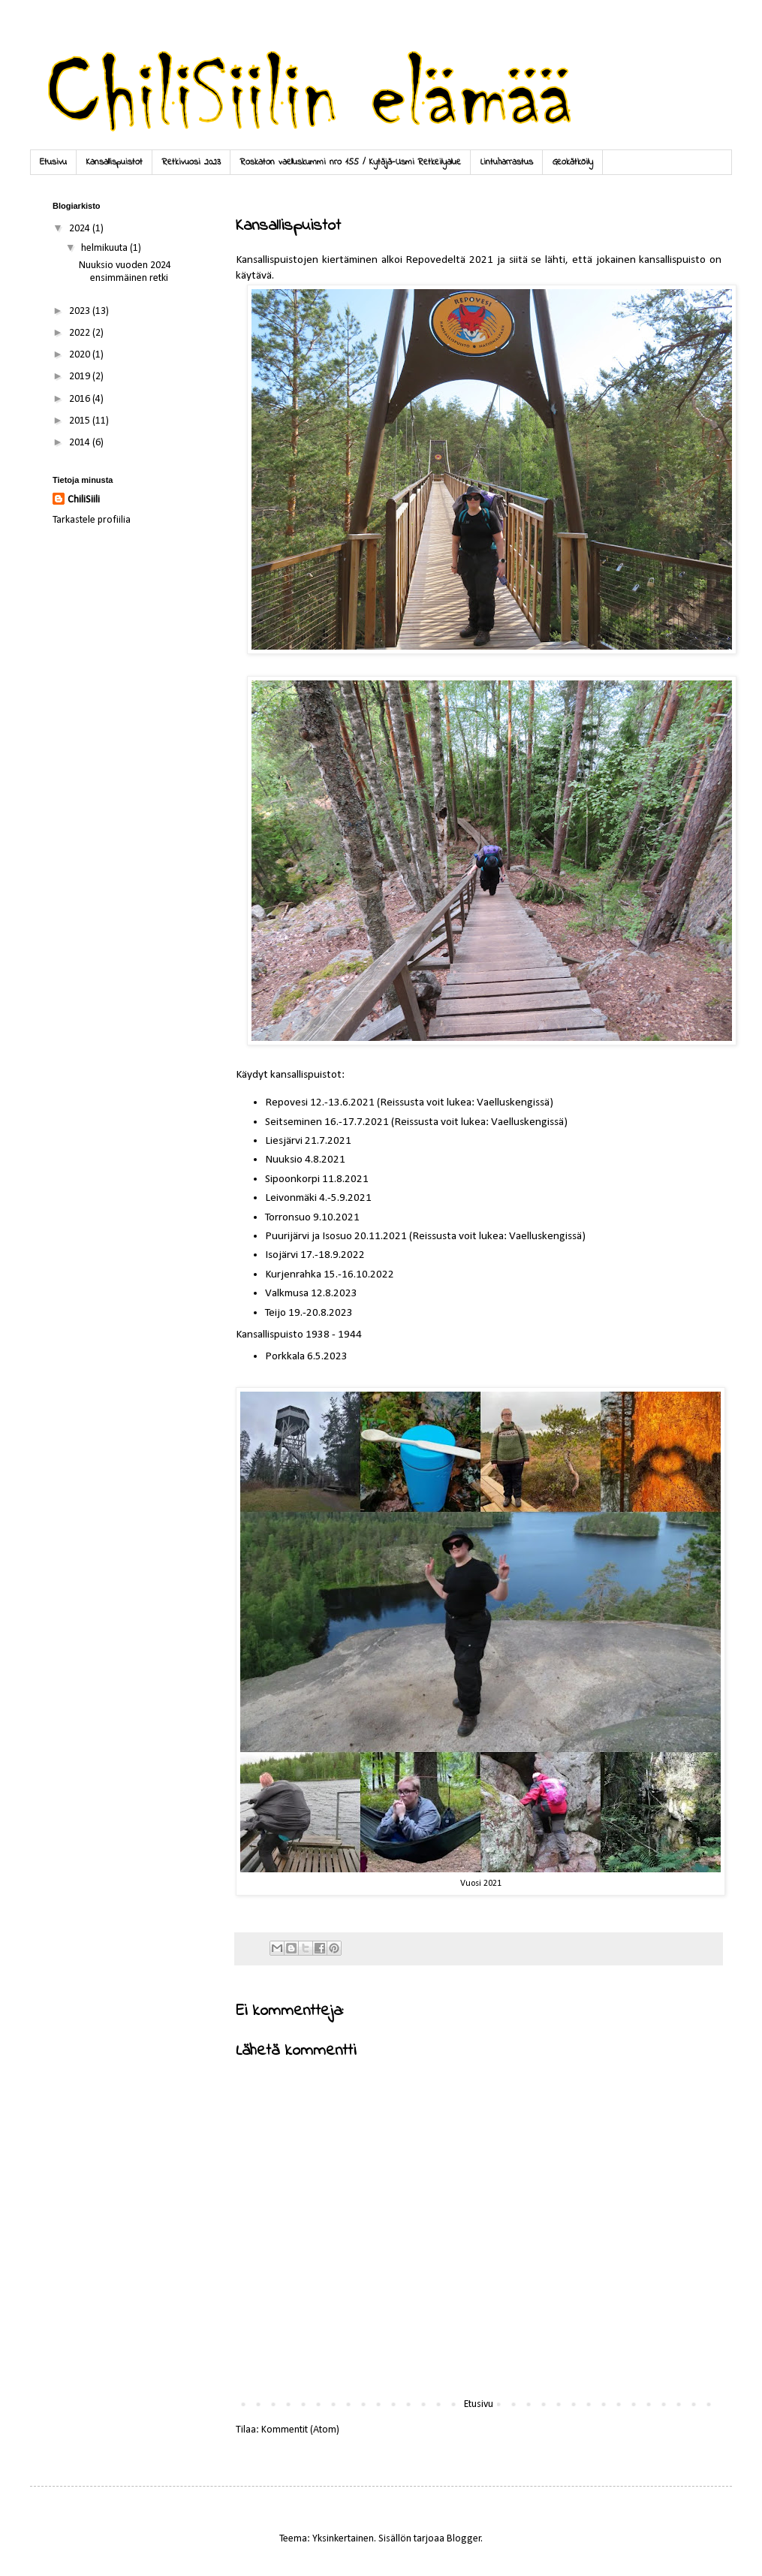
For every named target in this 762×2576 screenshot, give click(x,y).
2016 (80, 399)
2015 (80, 421)
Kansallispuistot (114, 162)
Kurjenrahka (293, 1274)
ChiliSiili (84, 499)
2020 (80, 354)
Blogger (464, 2538)
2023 (80, 311)
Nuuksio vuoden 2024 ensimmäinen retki (125, 272)
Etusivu (53, 162)
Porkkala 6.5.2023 (306, 1356)
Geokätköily (573, 162)
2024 (80, 228)
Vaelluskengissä (513, 1102)
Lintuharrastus (506, 162)
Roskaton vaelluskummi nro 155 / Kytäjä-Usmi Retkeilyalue (350, 162)
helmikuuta (105, 248)
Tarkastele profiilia (92, 520)
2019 (80, 376)
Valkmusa (288, 1293)
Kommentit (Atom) (300, 2430)
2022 (80, 333)
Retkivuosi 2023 (191, 162)
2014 (80, 442)
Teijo (276, 1313)
